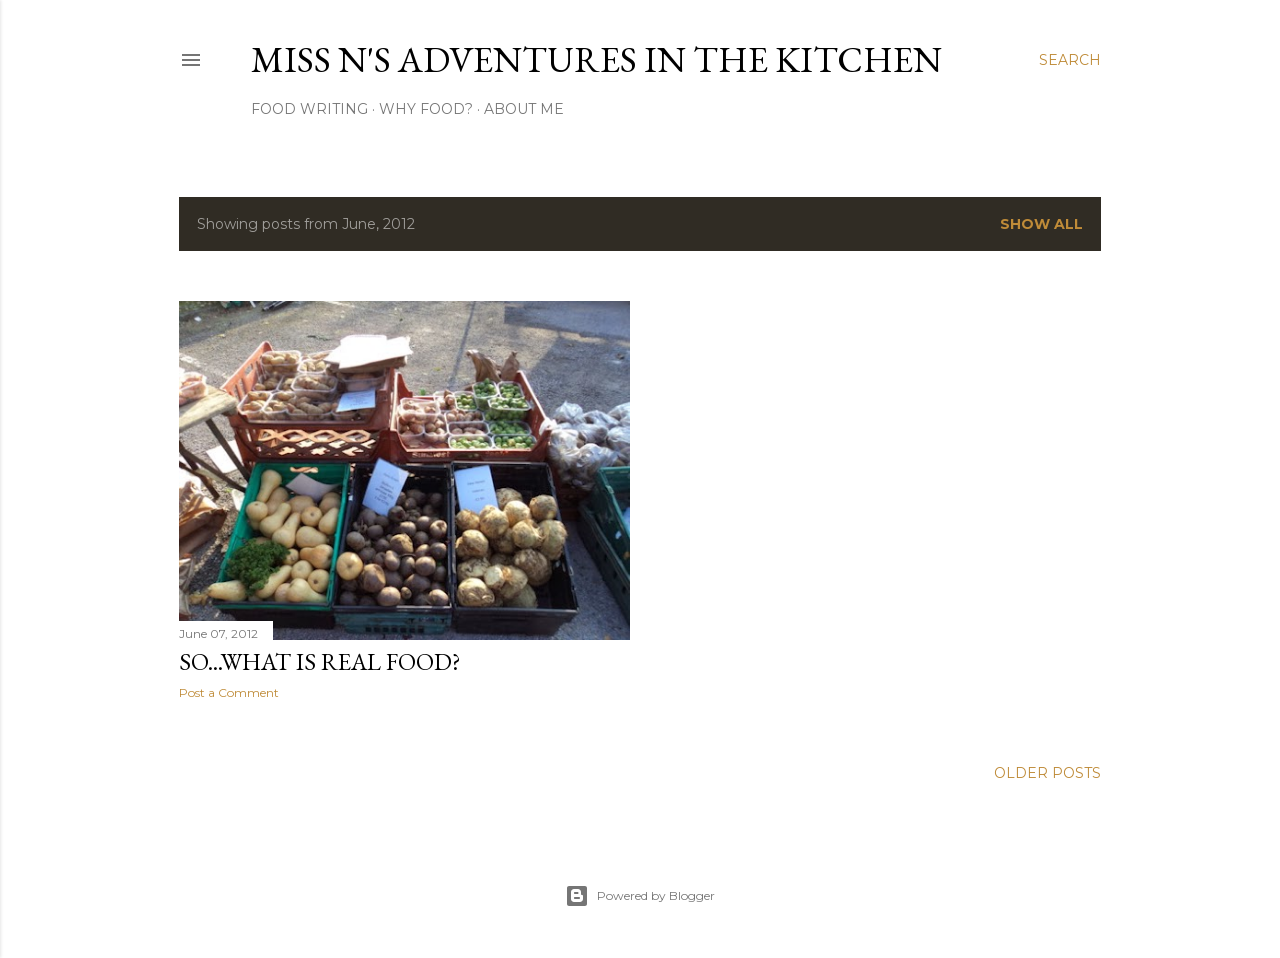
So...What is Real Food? (320, 661)
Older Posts (1047, 773)
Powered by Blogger (640, 896)
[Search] (1070, 60)
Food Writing (309, 109)
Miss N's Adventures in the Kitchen (596, 59)
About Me (524, 109)
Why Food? (426, 109)
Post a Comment (229, 692)
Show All (1041, 224)
